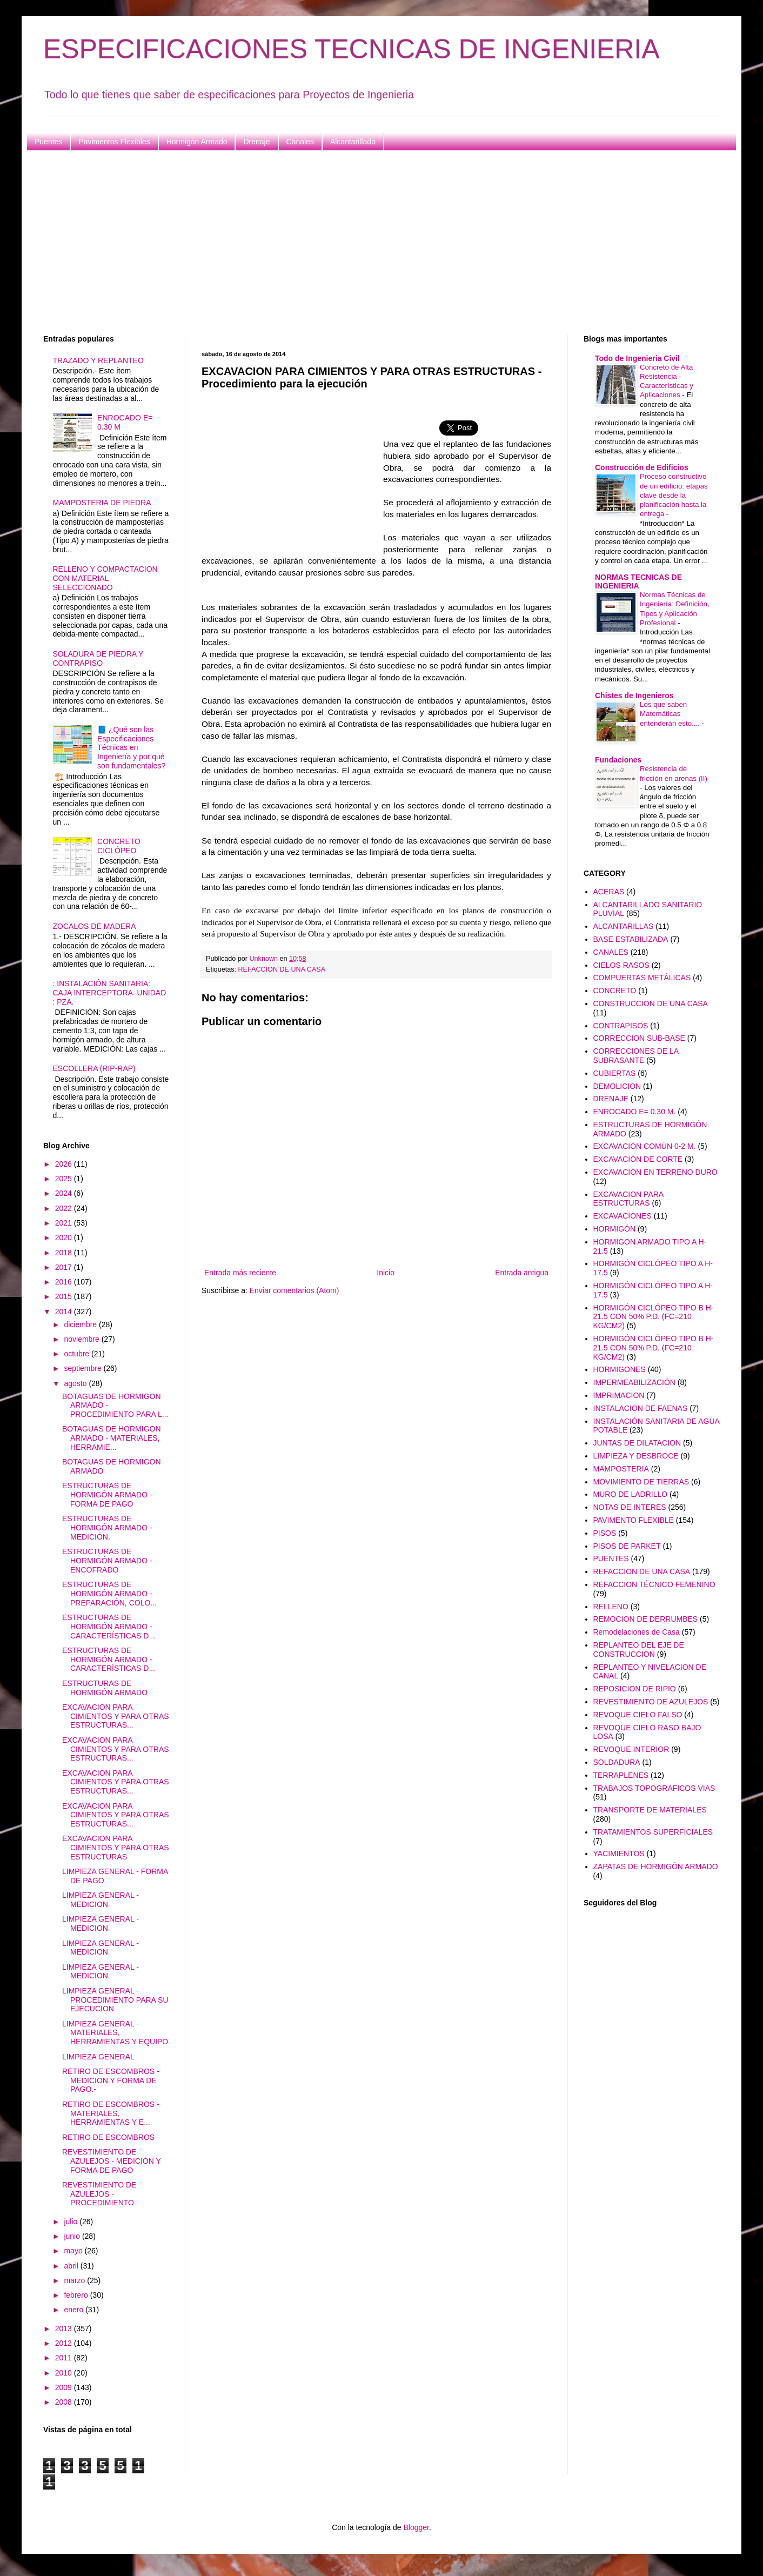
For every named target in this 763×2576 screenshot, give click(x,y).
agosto (76, 1383)
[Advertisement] (367, 242)
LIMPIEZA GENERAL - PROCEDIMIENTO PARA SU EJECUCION (115, 1999)
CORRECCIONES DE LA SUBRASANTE (636, 1056)
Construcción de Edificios (641, 467)
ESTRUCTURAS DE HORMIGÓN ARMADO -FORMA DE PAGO (107, 1494)
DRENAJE (610, 1098)
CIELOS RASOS (621, 965)
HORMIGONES (619, 1369)
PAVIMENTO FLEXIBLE (633, 1520)
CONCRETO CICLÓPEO (118, 846)
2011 (64, 2357)
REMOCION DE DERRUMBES (645, 1619)
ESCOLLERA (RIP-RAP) (94, 1068)
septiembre (83, 1368)
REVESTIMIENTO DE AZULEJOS (650, 1701)
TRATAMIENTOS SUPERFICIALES (653, 1832)
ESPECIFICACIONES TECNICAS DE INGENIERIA (351, 49)
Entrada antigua (521, 1272)
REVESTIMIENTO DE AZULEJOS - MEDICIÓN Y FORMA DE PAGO (111, 2160)
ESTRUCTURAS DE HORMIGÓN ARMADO (105, 1688)
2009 (64, 2387)
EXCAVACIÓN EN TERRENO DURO (655, 1172)
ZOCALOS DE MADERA (94, 926)
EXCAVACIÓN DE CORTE (638, 1159)
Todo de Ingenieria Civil (637, 358)
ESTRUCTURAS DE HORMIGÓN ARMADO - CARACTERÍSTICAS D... (108, 1626)
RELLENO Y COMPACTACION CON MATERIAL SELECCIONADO (105, 578)
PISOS (605, 1533)
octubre (77, 1353)
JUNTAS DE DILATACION (637, 1442)
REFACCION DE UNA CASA (282, 969)
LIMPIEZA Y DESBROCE (636, 1455)
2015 (64, 1296)
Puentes (48, 141)
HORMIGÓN (614, 1229)
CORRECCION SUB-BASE (639, 1038)
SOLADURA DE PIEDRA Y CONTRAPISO (98, 658)
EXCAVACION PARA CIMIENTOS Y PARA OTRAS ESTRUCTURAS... (115, 1716)
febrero (77, 2295)
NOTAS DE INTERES (629, 1507)
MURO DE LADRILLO (630, 1494)
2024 (64, 1193)
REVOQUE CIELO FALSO (637, 1714)
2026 (64, 1164)
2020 (64, 1237)
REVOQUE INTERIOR (631, 1749)
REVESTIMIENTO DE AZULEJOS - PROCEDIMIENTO (99, 2193)
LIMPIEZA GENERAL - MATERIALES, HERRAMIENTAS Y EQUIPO (115, 2032)
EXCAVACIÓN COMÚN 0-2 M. (644, 1146)
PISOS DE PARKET (627, 1546)
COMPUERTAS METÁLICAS (642, 977)
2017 (64, 1267)
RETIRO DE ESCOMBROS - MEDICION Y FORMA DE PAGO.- (110, 2080)
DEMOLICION (617, 1086)
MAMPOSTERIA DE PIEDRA (102, 502)
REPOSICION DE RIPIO (634, 1688)
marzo (75, 2280)
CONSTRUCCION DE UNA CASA (650, 1003)
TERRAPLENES (621, 1775)
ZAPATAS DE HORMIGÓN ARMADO (655, 1866)
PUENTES (611, 1558)
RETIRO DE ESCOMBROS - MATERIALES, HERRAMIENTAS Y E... (110, 2113)
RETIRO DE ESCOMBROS (108, 2137)
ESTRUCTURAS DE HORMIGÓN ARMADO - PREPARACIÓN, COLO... (109, 1593)
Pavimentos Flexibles (114, 141)
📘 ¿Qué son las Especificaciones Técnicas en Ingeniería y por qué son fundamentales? (131, 747)
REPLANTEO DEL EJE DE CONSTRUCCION (638, 1649)
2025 (64, 1178)
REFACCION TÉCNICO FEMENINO (654, 1584)
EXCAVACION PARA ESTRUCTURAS (628, 1199)
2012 (64, 2343)
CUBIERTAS (614, 1073)
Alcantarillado (353, 141)
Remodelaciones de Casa (636, 1632)
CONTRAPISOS (620, 1025)
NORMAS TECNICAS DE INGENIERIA (638, 581)
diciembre (81, 1324)
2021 (64, 1223)
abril (72, 2265)
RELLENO (610, 1606)
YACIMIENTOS (619, 1853)
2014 (64, 1311)
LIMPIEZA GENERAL (98, 2056)
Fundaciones (618, 759)
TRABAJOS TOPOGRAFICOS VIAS (654, 1788)
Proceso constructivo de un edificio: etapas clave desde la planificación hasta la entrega (674, 495)
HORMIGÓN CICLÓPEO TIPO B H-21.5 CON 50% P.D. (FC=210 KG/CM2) (653, 1316)
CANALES (610, 952)
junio (73, 2236)
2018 (64, 1252)
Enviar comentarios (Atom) (294, 1290)
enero (74, 2309)
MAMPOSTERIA (621, 1468)
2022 (64, 1208)
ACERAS (609, 891)
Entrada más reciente (240, 1272)
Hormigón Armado (196, 141)
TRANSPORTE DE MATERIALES (650, 1809)
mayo (74, 2250)
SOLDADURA (616, 1762)
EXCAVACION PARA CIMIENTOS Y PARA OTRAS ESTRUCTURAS (115, 1847)
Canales (300, 141)
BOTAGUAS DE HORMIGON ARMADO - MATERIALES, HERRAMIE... (111, 1437)
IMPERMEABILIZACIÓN (634, 1382)
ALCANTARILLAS (623, 926)
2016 (64, 1281)
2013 (64, 2328)
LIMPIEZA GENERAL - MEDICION (100, 1900)
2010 (64, 2372)
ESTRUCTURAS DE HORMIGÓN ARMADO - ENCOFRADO (107, 1560)
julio (71, 2221)
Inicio (385, 1272)
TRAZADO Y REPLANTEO (98, 360)
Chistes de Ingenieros (634, 695)
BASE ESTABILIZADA (630, 939)
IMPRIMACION (619, 1395)
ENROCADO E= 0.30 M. (634, 1111)
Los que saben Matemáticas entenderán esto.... (671, 713)
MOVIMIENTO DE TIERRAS (641, 1481)
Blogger (416, 2527)
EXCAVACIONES (622, 1216)
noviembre (82, 1339)
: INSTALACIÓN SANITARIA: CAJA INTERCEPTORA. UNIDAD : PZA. (109, 992)
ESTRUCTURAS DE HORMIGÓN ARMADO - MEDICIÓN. (107, 1527)
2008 (64, 2402)
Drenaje (256, 141)
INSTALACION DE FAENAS (640, 1408)
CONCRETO (615, 990)
